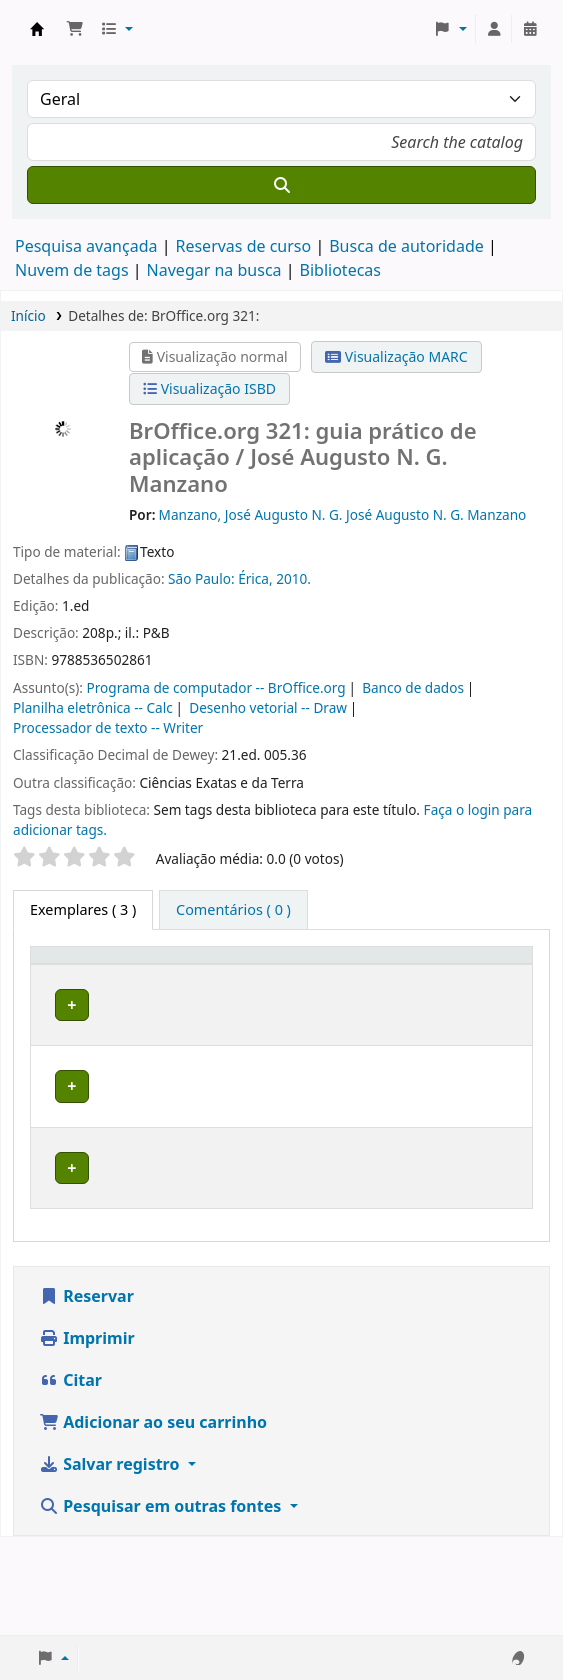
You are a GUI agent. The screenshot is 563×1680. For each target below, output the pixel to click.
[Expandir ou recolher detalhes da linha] (491, 1070)
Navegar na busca (214, 270)
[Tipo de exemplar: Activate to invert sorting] (84, 983)
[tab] (233, 910)
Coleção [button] (285, 1003)
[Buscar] (281, 185)
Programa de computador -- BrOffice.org (216, 687)
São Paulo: (201, 578)
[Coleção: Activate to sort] (295, 983)
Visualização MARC (396, 356)
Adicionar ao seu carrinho (153, 1520)
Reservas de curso (243, 246)
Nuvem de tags (72, 270)
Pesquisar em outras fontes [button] (162, 1604)
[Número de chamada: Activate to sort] (397, 983)
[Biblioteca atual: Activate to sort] (193, 983)
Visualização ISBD (209, 388)
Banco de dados (413, 687)
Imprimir (87, 1436)
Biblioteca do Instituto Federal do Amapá (37, 29)
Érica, (255, 578)
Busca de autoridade (406, 246)
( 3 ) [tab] (83, 909)
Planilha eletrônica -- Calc (93, 707)
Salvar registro (111, 1562)
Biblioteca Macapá (188, 1050)
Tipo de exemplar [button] (72, 993)
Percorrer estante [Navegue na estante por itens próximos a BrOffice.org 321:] (386, 1089)
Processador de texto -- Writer (108, 727)
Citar (70, 1478)
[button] (75, 29)
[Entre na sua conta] (494, 29)
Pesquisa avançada (86, 246)
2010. (293, 578)
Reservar (86, 1394)
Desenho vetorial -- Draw (268, 707)
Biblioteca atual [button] (181, 993)
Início (28, 315)
